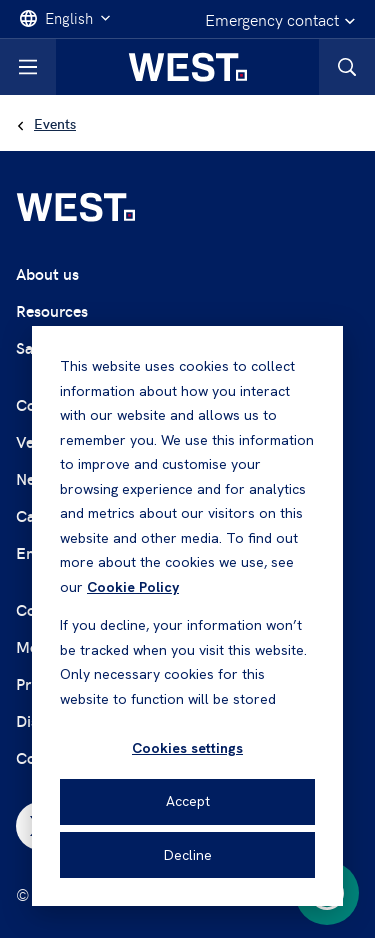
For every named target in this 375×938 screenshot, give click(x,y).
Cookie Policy (133, 587)
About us (47, 273)
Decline (188, 855)
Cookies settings (187, 748)
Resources (52, 310)
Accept (188, 801)
